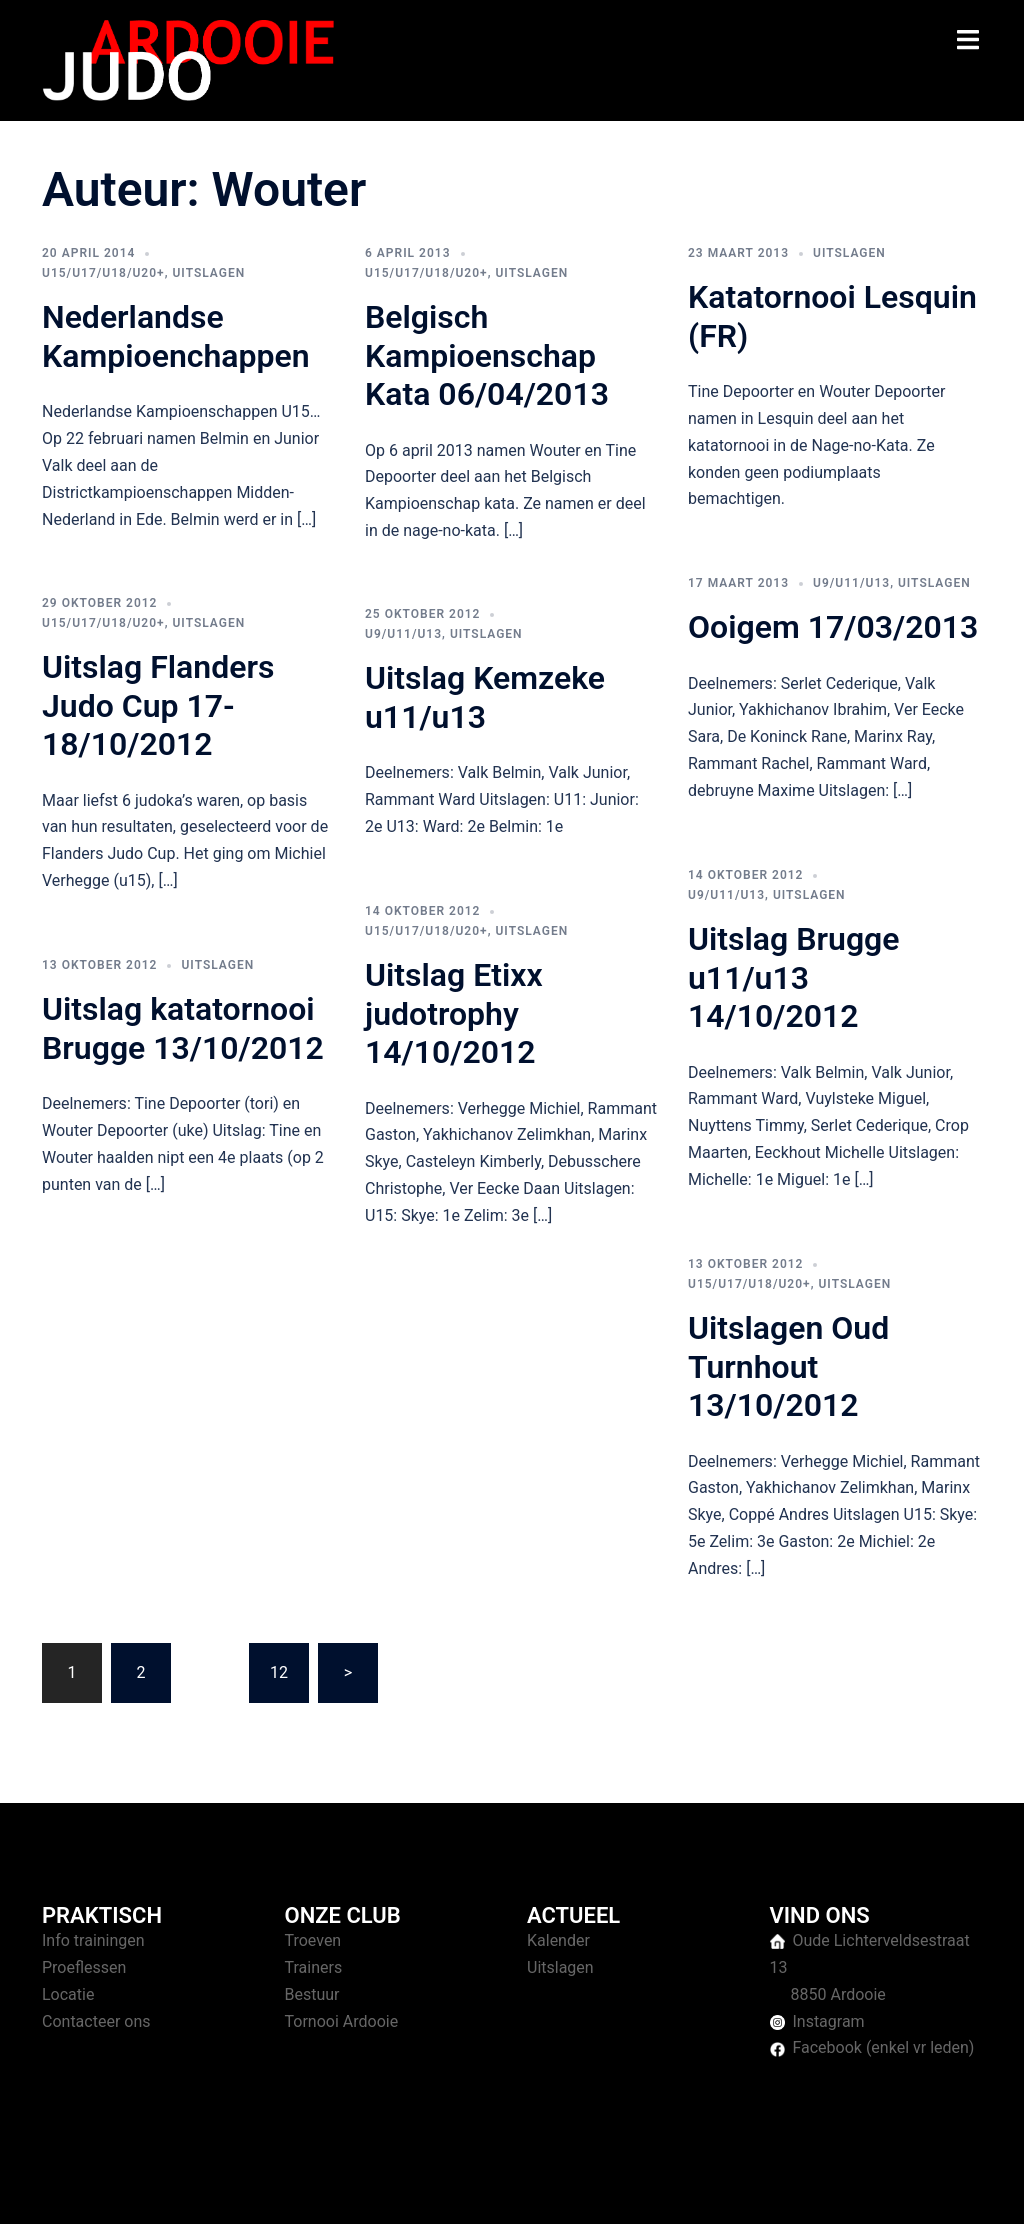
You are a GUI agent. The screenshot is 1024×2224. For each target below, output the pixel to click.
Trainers (314, 1967)
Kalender (558, 1940)
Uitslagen (208, 273)
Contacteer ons (96, 2021)
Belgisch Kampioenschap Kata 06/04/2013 (487, 355)
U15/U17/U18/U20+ (103, 273)
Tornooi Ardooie (342, 2021)
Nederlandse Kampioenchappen (176, 336)
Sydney (429, 2189)
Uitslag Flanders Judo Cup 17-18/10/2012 (158, 705)
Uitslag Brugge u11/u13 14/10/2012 (794, 977)
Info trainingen (93, 1940)
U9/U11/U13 (851, 583)
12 (279, 1672)
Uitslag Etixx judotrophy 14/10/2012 (454, 1013)
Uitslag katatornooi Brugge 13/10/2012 (183, 1028)
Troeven (313, 1940)
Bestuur (312, 1994)
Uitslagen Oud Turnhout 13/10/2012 (788, 1366)
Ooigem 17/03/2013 (833, 627)
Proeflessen (84, 1967)
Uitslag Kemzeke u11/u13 (485, 697)
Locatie (68, 1994)
